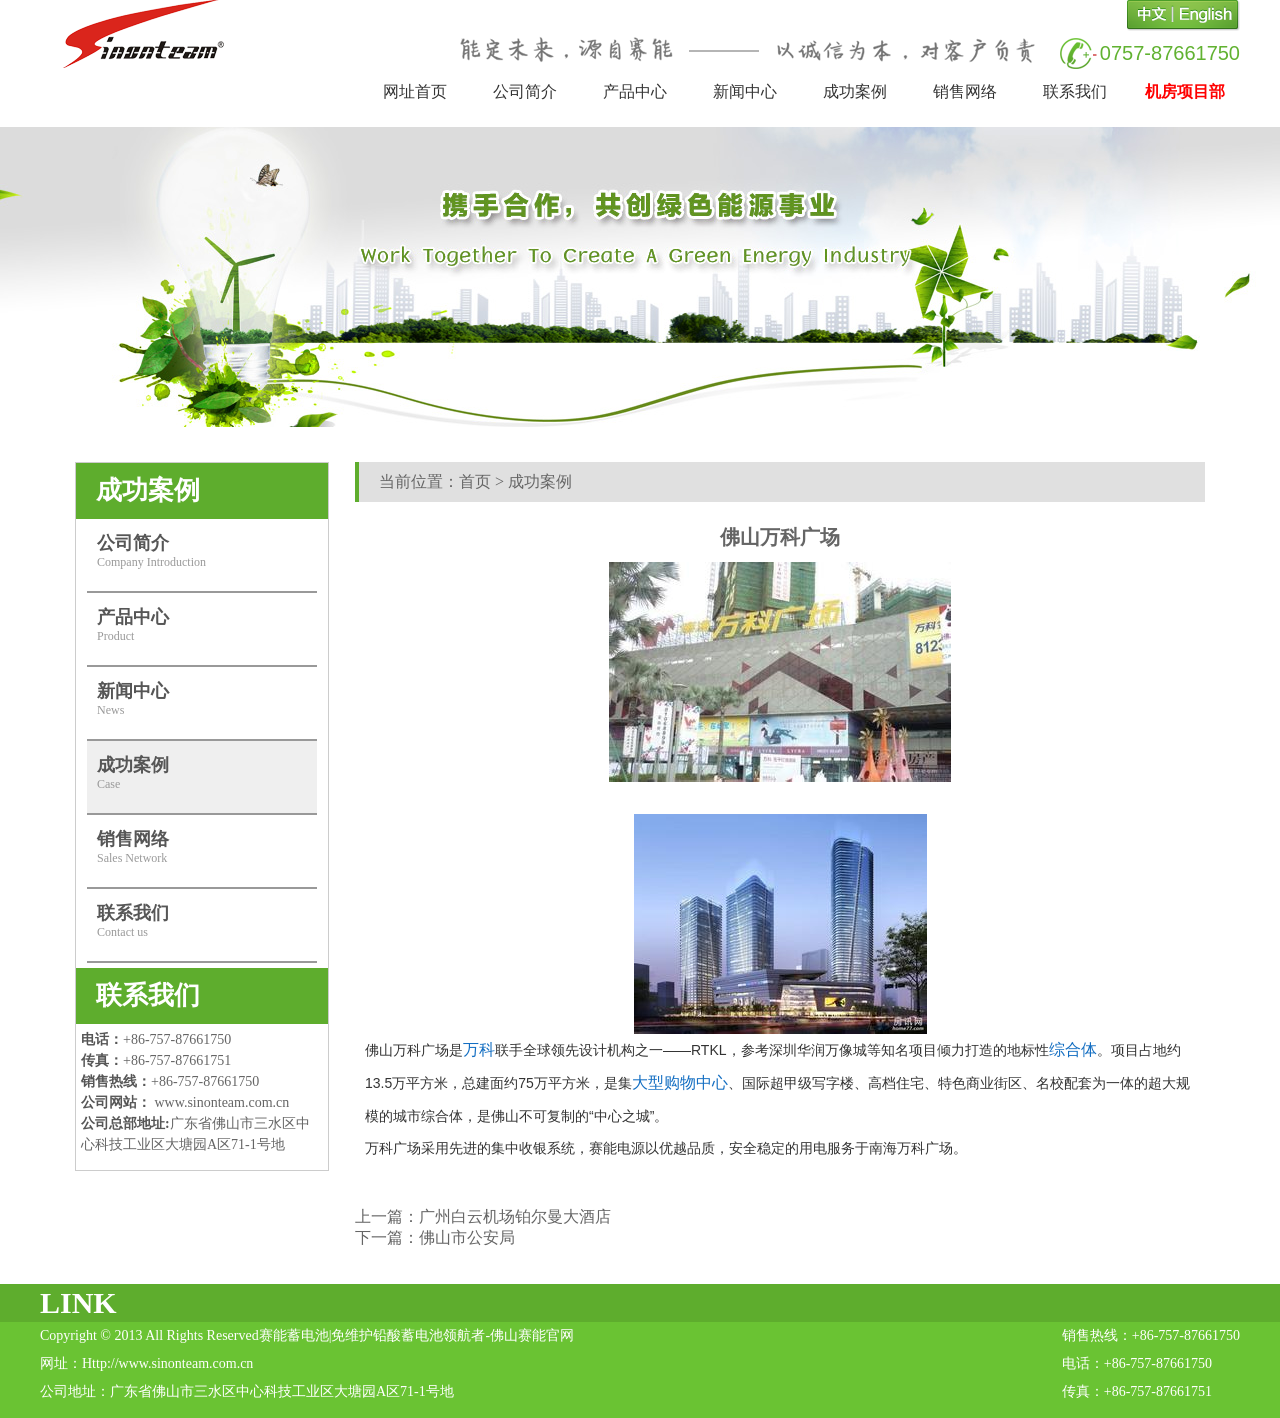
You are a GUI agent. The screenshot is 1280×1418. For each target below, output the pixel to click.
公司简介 (525, 91)
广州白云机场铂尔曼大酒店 (515, 1216)
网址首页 (415, 91)
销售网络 (965, 91)
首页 (475, 481)
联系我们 (1075, 91)
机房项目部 (1185, 91)
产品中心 (635, 91)
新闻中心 (745, 91)
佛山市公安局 (467, 1237)
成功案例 (855, 91)
